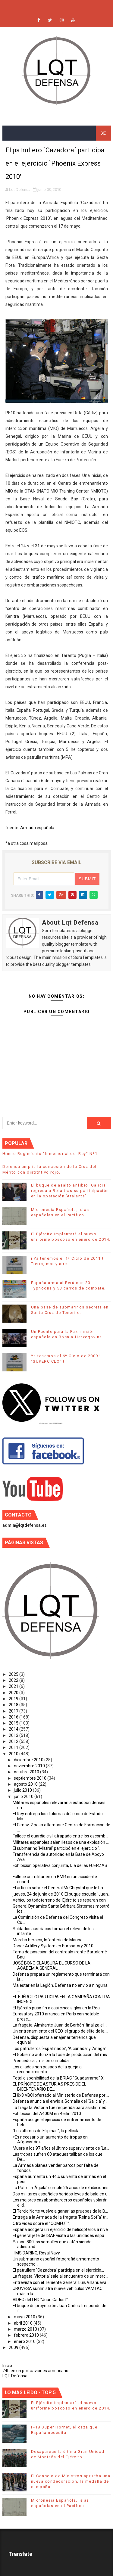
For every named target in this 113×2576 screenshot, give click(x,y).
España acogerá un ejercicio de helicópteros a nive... (62, 2229)
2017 (14, 1711)
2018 (14, 1704)
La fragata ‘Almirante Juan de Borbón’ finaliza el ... (60, 2025)
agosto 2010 (26, 1784)
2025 (14, 1674)
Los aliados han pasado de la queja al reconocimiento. (48, 2069)
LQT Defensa (14, 2375)
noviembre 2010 (30, 1765)
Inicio (7, 2365)
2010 (14, 1753)
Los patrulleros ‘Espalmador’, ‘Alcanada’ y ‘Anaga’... (60, 2048)
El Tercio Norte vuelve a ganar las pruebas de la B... (60, 2211)
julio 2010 (23, 1790)
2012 (14, 1741)
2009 (14, 2347)
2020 (14, 1692)
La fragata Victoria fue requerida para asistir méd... (61, 2107)
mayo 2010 (25, 2316)
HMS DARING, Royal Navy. (37, 2253)
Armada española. (37, 827)
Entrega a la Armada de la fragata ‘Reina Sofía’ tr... (60, 2217)
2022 (14, 1680)
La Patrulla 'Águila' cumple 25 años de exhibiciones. (61, 2187)
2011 (14, 1747)
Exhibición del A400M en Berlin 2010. (47, 2113)
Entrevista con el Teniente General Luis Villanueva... (61, 2282)
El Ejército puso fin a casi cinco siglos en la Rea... (57, 2007)
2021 (14, 1686)
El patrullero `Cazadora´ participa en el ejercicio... (58, 2270)
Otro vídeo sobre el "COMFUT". (41, 2223)
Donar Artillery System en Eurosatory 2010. (53, 1945)
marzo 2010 (26, 2329)
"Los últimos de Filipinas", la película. (46, 2130)
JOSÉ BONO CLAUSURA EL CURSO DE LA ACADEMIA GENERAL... (51, 1966)
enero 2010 (25, 2341)
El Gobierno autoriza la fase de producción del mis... (61, 2054)
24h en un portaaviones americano (35, 2370)
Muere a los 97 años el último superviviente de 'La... (61, 2148)
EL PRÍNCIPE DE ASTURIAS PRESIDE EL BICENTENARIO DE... (49, 2087)
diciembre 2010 (29, 1759)
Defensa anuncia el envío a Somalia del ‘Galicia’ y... (60, 2101)
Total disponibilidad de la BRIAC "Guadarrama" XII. (59, 2078)
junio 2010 (24, 1796)
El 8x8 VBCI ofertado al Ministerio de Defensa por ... (61, 2095)
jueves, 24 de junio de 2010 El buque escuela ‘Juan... (62, 1894)
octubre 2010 (27, 1771)
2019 (14, 1698)
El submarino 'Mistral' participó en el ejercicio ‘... (57, 1848)
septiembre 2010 (30, 1778)
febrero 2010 (27, 2335)
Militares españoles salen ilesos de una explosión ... (61, 1842)
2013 (14, 1735)
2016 (14, 1717)
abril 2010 (23, 2323)
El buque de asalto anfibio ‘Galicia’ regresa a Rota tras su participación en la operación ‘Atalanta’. (70, 1190)
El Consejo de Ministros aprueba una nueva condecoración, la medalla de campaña (71, 2481)
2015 (14, 1723)
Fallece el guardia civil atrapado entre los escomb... (60, 1836)
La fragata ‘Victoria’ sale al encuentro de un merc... (60, 2276)
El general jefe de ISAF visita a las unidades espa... (60, 2235)
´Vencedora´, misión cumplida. (41, 2060)
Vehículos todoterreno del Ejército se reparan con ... (61, 1900)
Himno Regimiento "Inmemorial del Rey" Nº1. (50, 1153)
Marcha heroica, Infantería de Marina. (48, 1939)
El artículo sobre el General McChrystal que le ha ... (60, 1887)
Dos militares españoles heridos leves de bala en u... (61, 2194)
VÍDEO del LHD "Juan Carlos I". (41, 2299)
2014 (14, 1729)
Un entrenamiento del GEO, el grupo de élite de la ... (60, 2031)
